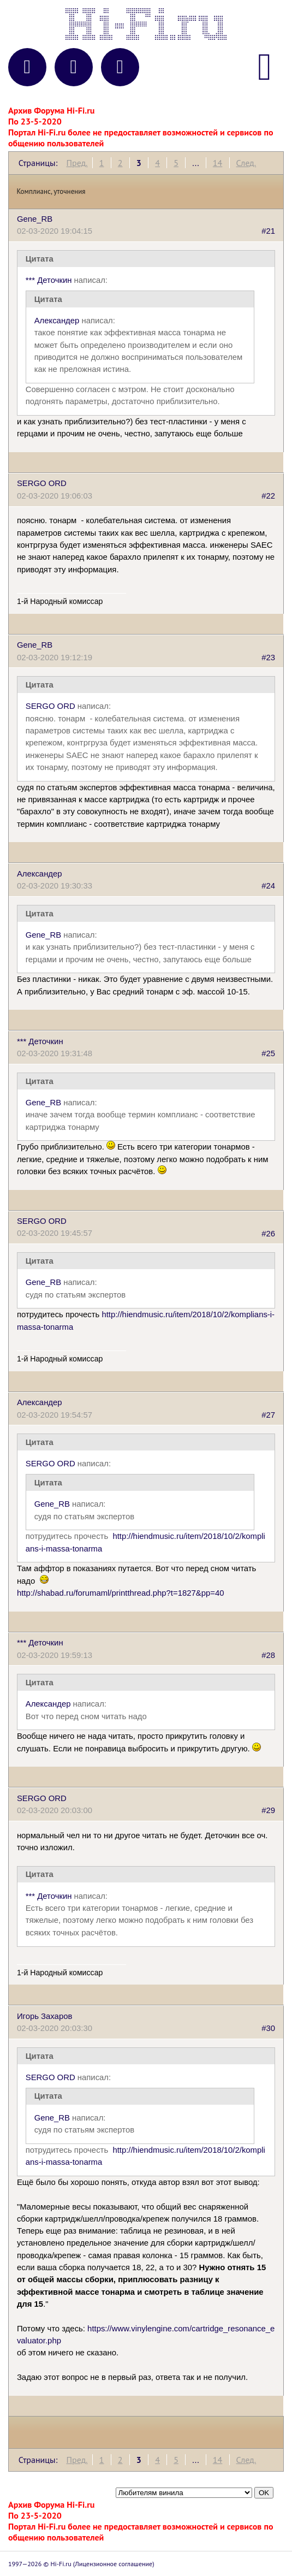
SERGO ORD (42, 483)
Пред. (76, 162)
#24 (268, 885)
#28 (268, 1655)
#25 (268, 1053)
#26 (268, 1233)
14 (217, 162)
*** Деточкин (49, 280)
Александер (57, 320)
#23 (268, 657)
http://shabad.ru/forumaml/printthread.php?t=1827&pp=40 (120, 1593)
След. (246, 162)
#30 (268, 2028)
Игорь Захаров (44, 2016)
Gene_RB (34, 219)
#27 (268, 1415)
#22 (268, 495)
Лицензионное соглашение (113, 2564)
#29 (268, 1810)
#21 (268, 231)
